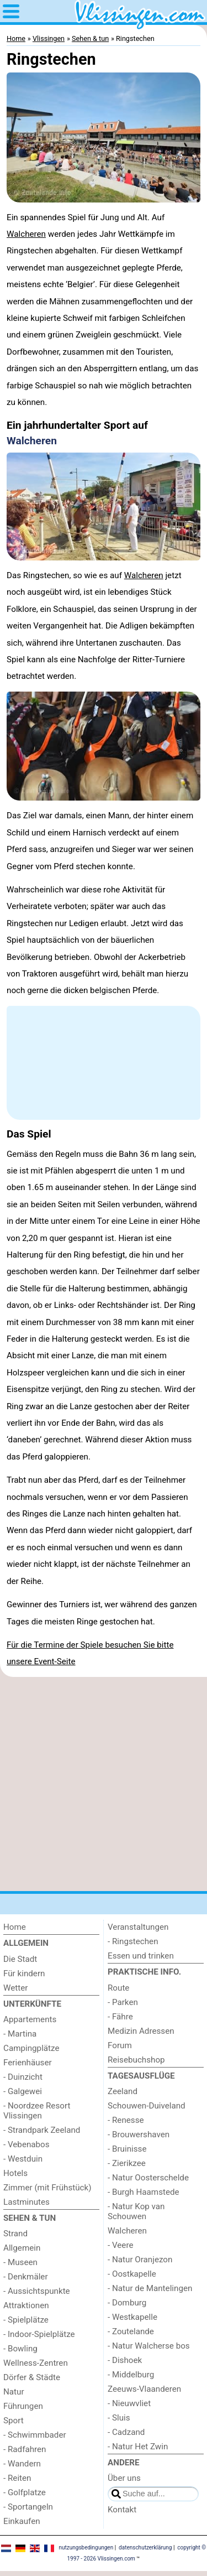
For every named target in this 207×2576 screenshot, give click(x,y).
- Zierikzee (127, 2163)
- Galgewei (22, 2091)
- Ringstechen (133, 1941)
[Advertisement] (103, 1784)
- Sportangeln (28, 2507)
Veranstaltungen (138, 1927)
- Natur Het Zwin (138, 2447)
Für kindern (24, 1973)
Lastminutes (26, 2202)
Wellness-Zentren (35, 2363)
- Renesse (126, 2120)
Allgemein (21, 2248)
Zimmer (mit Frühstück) (47, 2188)
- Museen (20, 2262)
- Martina (19, 2034)
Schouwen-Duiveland (146, 2106)
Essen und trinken (141, 1956)
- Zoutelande (131, 2331)
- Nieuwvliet (129, 2403)
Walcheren (26, 234)
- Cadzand (126, 2432)
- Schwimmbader (34, 2435)
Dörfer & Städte (31, 2377)
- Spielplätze (26, 2320)
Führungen (23, 2406)
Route (118, 1988)
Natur (13, 2392)
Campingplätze (31, 2048)
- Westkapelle (132, 2317)
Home (14, 1927)
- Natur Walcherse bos (149, 2346)
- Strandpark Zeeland (41, 2130)
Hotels (15, 2173)
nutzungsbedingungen (86, 2547)
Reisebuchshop (136, 2060)
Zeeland (122, 2091)
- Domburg (127, 2303)
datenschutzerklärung (145, 2547)
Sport (13, 2421)
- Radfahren (24, 2449)
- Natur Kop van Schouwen (136, 2211)
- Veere (120, 2245)
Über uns (124, 2478)
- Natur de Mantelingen (150, 2288)
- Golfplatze (24, 2492)
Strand (15, 2234)
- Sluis (119, 2418)
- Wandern (22, 2464)
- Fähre (120, 2017)
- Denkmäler (25, 2277)
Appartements (29, 2019)
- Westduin (23, 2159)
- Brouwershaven (138, 2134)
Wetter (15, 1988)
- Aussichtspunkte (36, 2291)
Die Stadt (20, 1959)
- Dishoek (125, 2360)
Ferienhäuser (27, 2063)
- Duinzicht (23, 2077)
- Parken (123, 2002)
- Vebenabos (26, 2144)
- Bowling (20, 2349)
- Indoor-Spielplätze (39, 2334)
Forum (120, 2045)
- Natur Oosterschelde (148, 2178)
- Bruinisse (127, 2149)
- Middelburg (131, 2375)
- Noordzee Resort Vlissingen (36, 2111)
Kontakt (122, 2510)
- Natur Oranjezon (140, 2260)
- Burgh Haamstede (143, 2192)
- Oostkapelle (132, 2274)
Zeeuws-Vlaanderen (144, 2389)
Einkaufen (21, 2521)
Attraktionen (26, 2305)
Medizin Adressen (141, 2031)
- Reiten (17, 2478)
